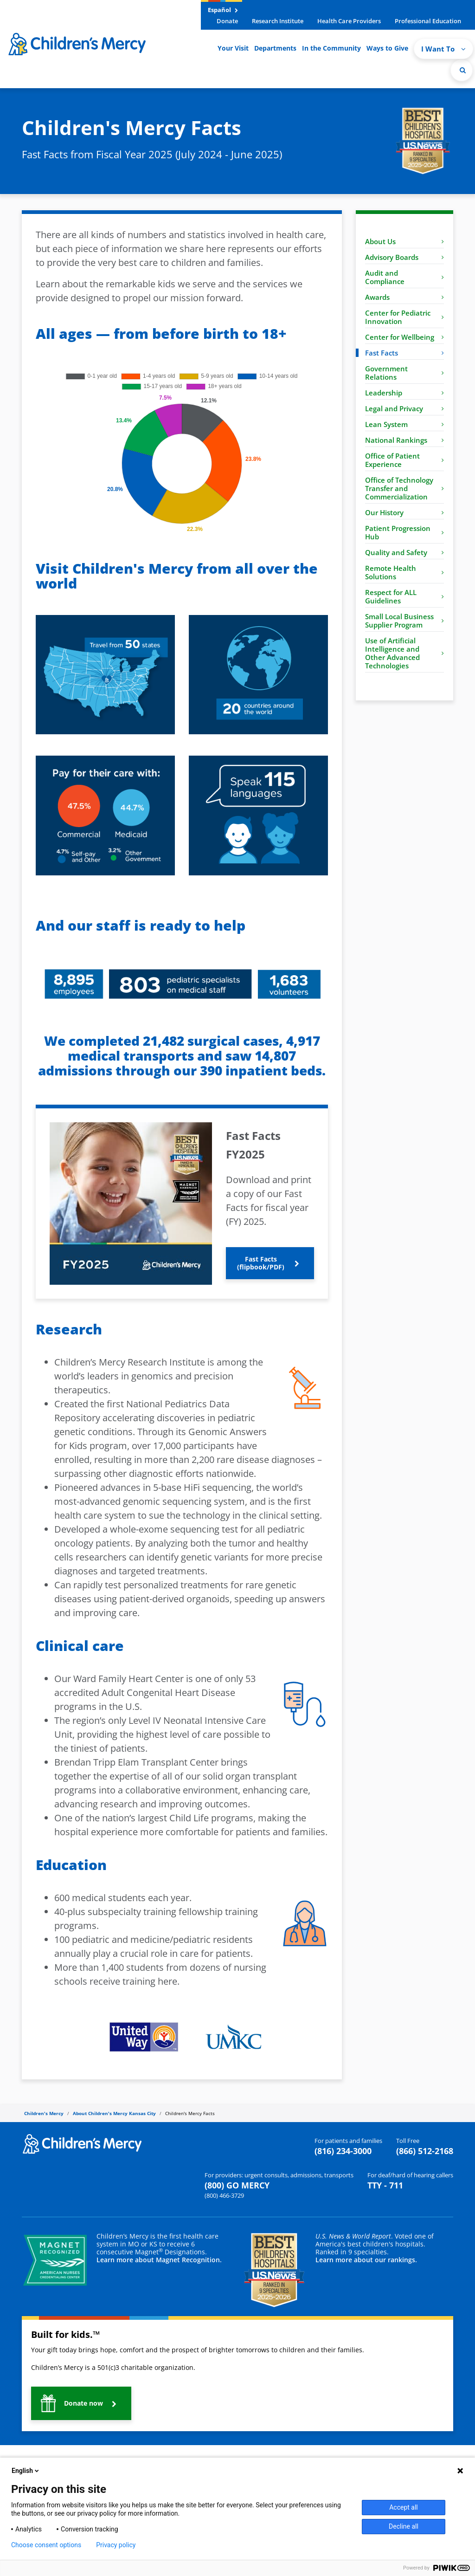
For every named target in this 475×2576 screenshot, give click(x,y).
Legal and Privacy (404, 408)
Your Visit (233, 48)
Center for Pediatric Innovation (404, 317)
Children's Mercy (44, 2113)
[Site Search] (461, 70)
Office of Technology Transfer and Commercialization (404, 488)
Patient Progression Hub (404, 532)
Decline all (403, 2526)
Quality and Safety (404, 552)
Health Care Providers (349, 21)
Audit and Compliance (404, 277)
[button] (270, 1263)
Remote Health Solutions (404, 572)
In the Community (331, 48)
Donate (227, 21)
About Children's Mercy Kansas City (114, 2113)
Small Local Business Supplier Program (404, 620)
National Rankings (404, 440)
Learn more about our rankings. (366, 2259)
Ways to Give (387, 48)
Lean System (404, 424)
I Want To (443, 48)
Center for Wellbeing (404, 337)
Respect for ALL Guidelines (404, 596)
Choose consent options (46, 2545)
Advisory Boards (404, 257)
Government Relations (404, 372)
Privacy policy (115, 2545)
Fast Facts (404, 353)
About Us (404, 241)
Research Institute (277, 21)
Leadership (404, 392)
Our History (404, 512)
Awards (404, 297)
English (26, 2470)
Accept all (403, 2507)
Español (223, 10)
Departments (275, 48)
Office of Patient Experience (404, 460)
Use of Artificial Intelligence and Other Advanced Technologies (404, 653)
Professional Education (428, 21)
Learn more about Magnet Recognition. (159, 2259)
